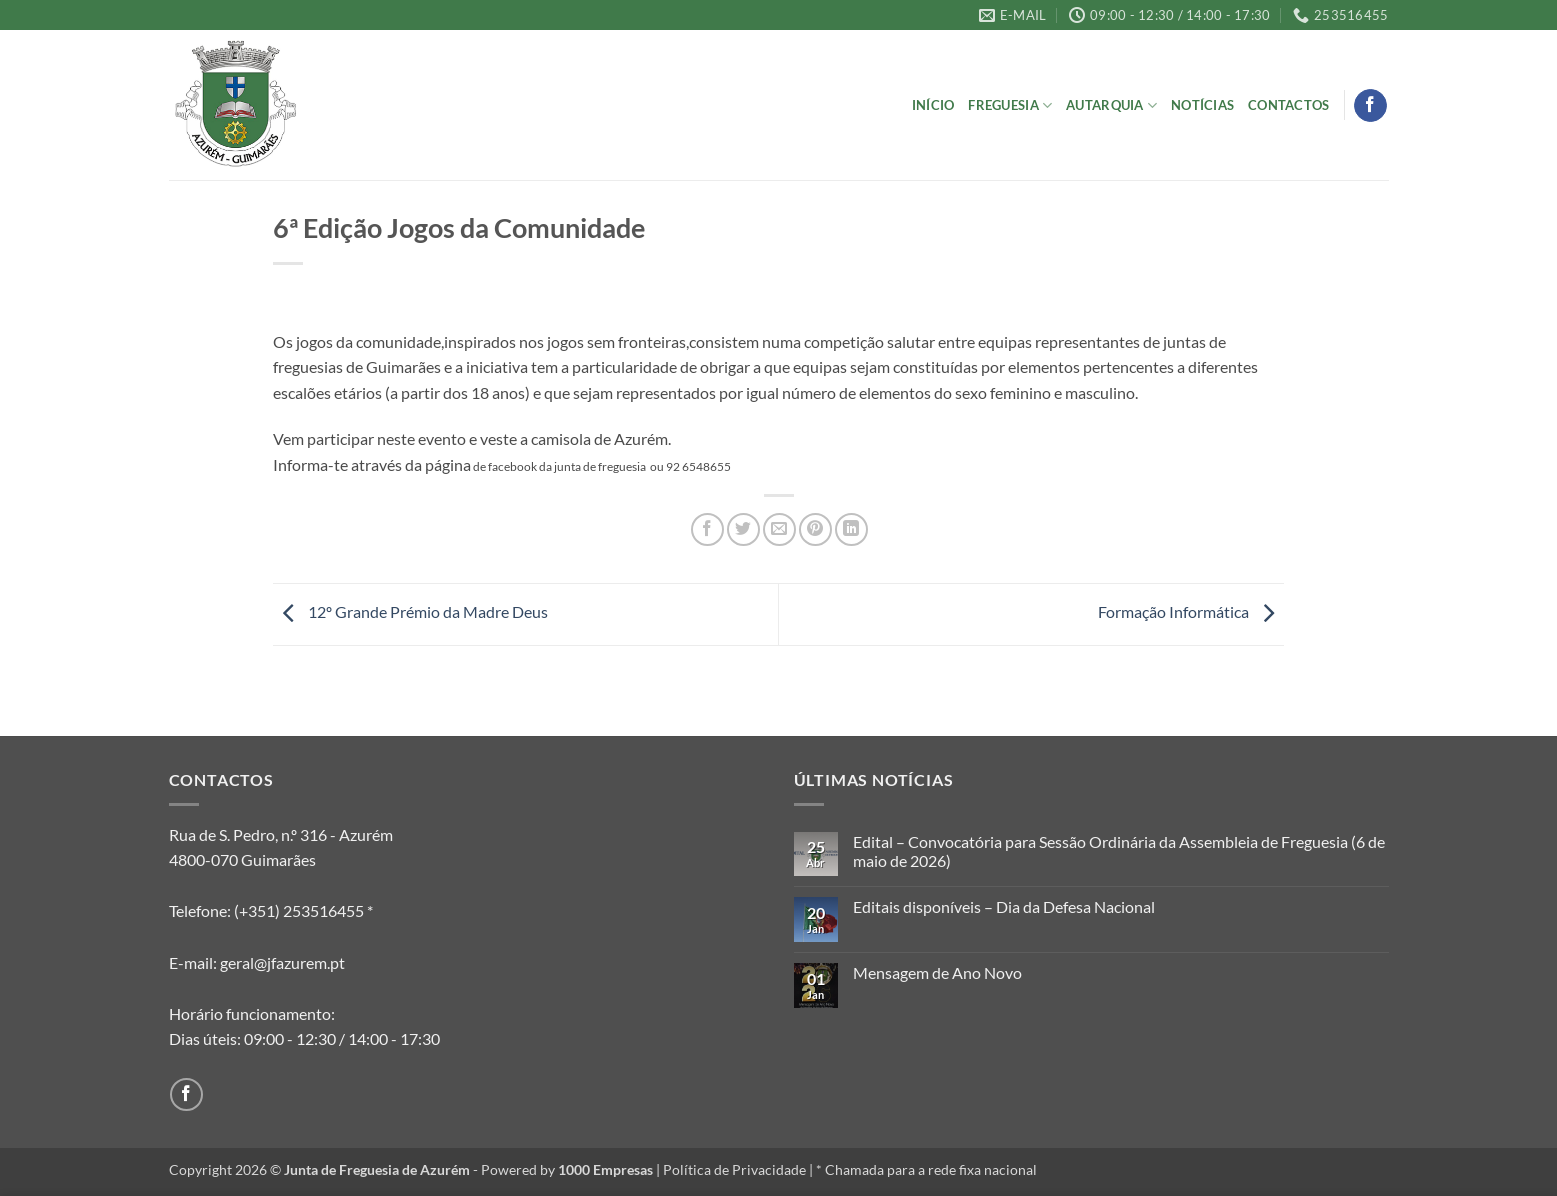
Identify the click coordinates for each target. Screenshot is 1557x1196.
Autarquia (1111, 105)
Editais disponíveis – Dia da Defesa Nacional (1004, 906)
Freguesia (1010, 105)
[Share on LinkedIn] (851, 529)
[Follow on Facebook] (1370, 106)
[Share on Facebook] (707, 529)
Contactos (1288, 105)
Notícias (1202, 105)
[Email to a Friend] (779, 529)
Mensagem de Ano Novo (937, 972)
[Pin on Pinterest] (815, 529)
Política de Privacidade (734, 1169)
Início (933, 105)
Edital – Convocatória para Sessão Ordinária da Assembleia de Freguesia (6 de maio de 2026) (1119, 851)
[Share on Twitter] (743, 529)
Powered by (567, 1169)
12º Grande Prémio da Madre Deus (410, 611)
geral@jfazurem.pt (282, 962)
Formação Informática (1191, 611)
